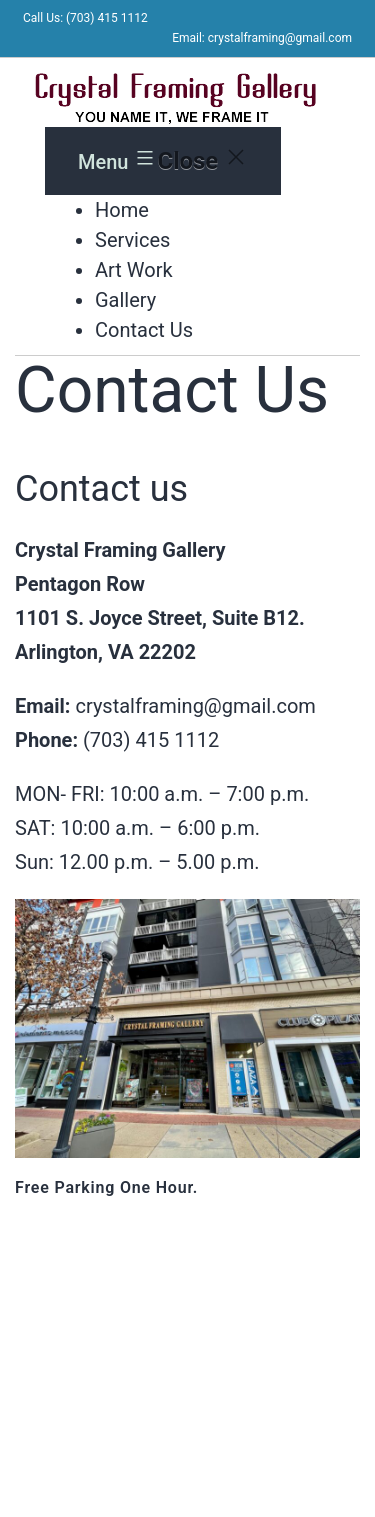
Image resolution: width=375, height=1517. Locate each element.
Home (122, 210)
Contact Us (144, 330)
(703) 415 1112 (151, 740)
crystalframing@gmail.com (195, 706)
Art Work (134, 270)
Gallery (125, 300)
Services (132, 240)
